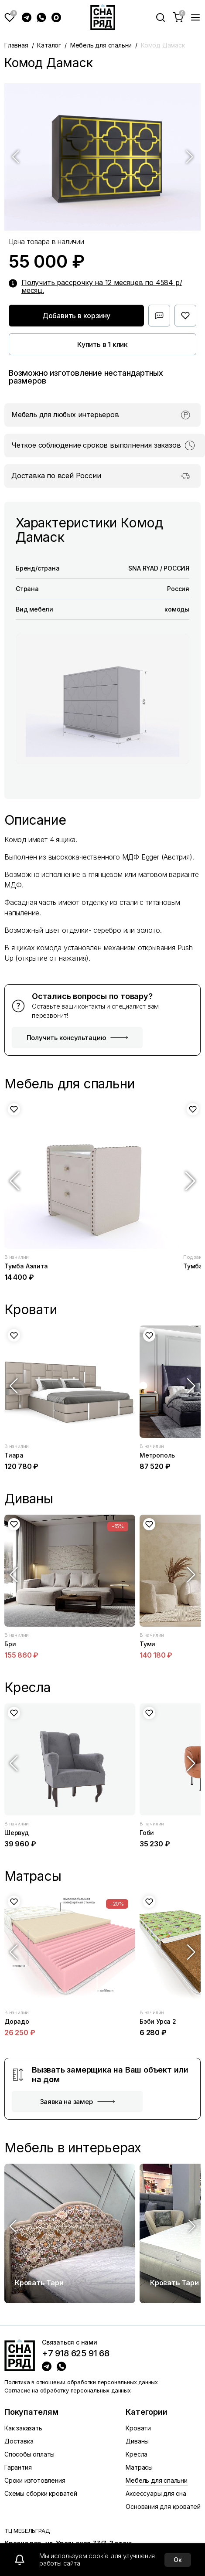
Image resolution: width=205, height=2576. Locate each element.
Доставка (18, 2441)
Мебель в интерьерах (72, 2148)
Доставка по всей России (56, 476)
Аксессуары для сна (156, 2493)
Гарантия (17, 2467)
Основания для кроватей (163, 2506)
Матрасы (139, 2467)
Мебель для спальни (101, 45)
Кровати (138, 2428)
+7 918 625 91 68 (75, 2354)
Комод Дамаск (163, 45)
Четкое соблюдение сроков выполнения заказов (96, 445)
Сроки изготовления (34, 2480)
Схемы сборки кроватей (40, 2493)
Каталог (49, 45)
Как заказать (23, 2428)
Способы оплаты (29, 2454)
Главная (16, 45)
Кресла (136, 2454)
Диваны (137, 2441)
